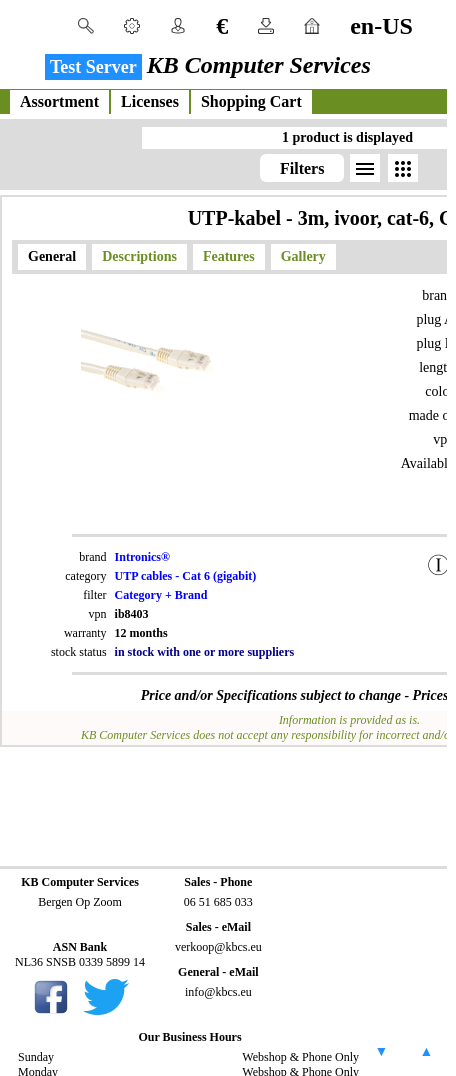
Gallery (303, 256)
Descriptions (139, 256)
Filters (302, 168)
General (52, 256)
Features (229, 256)
